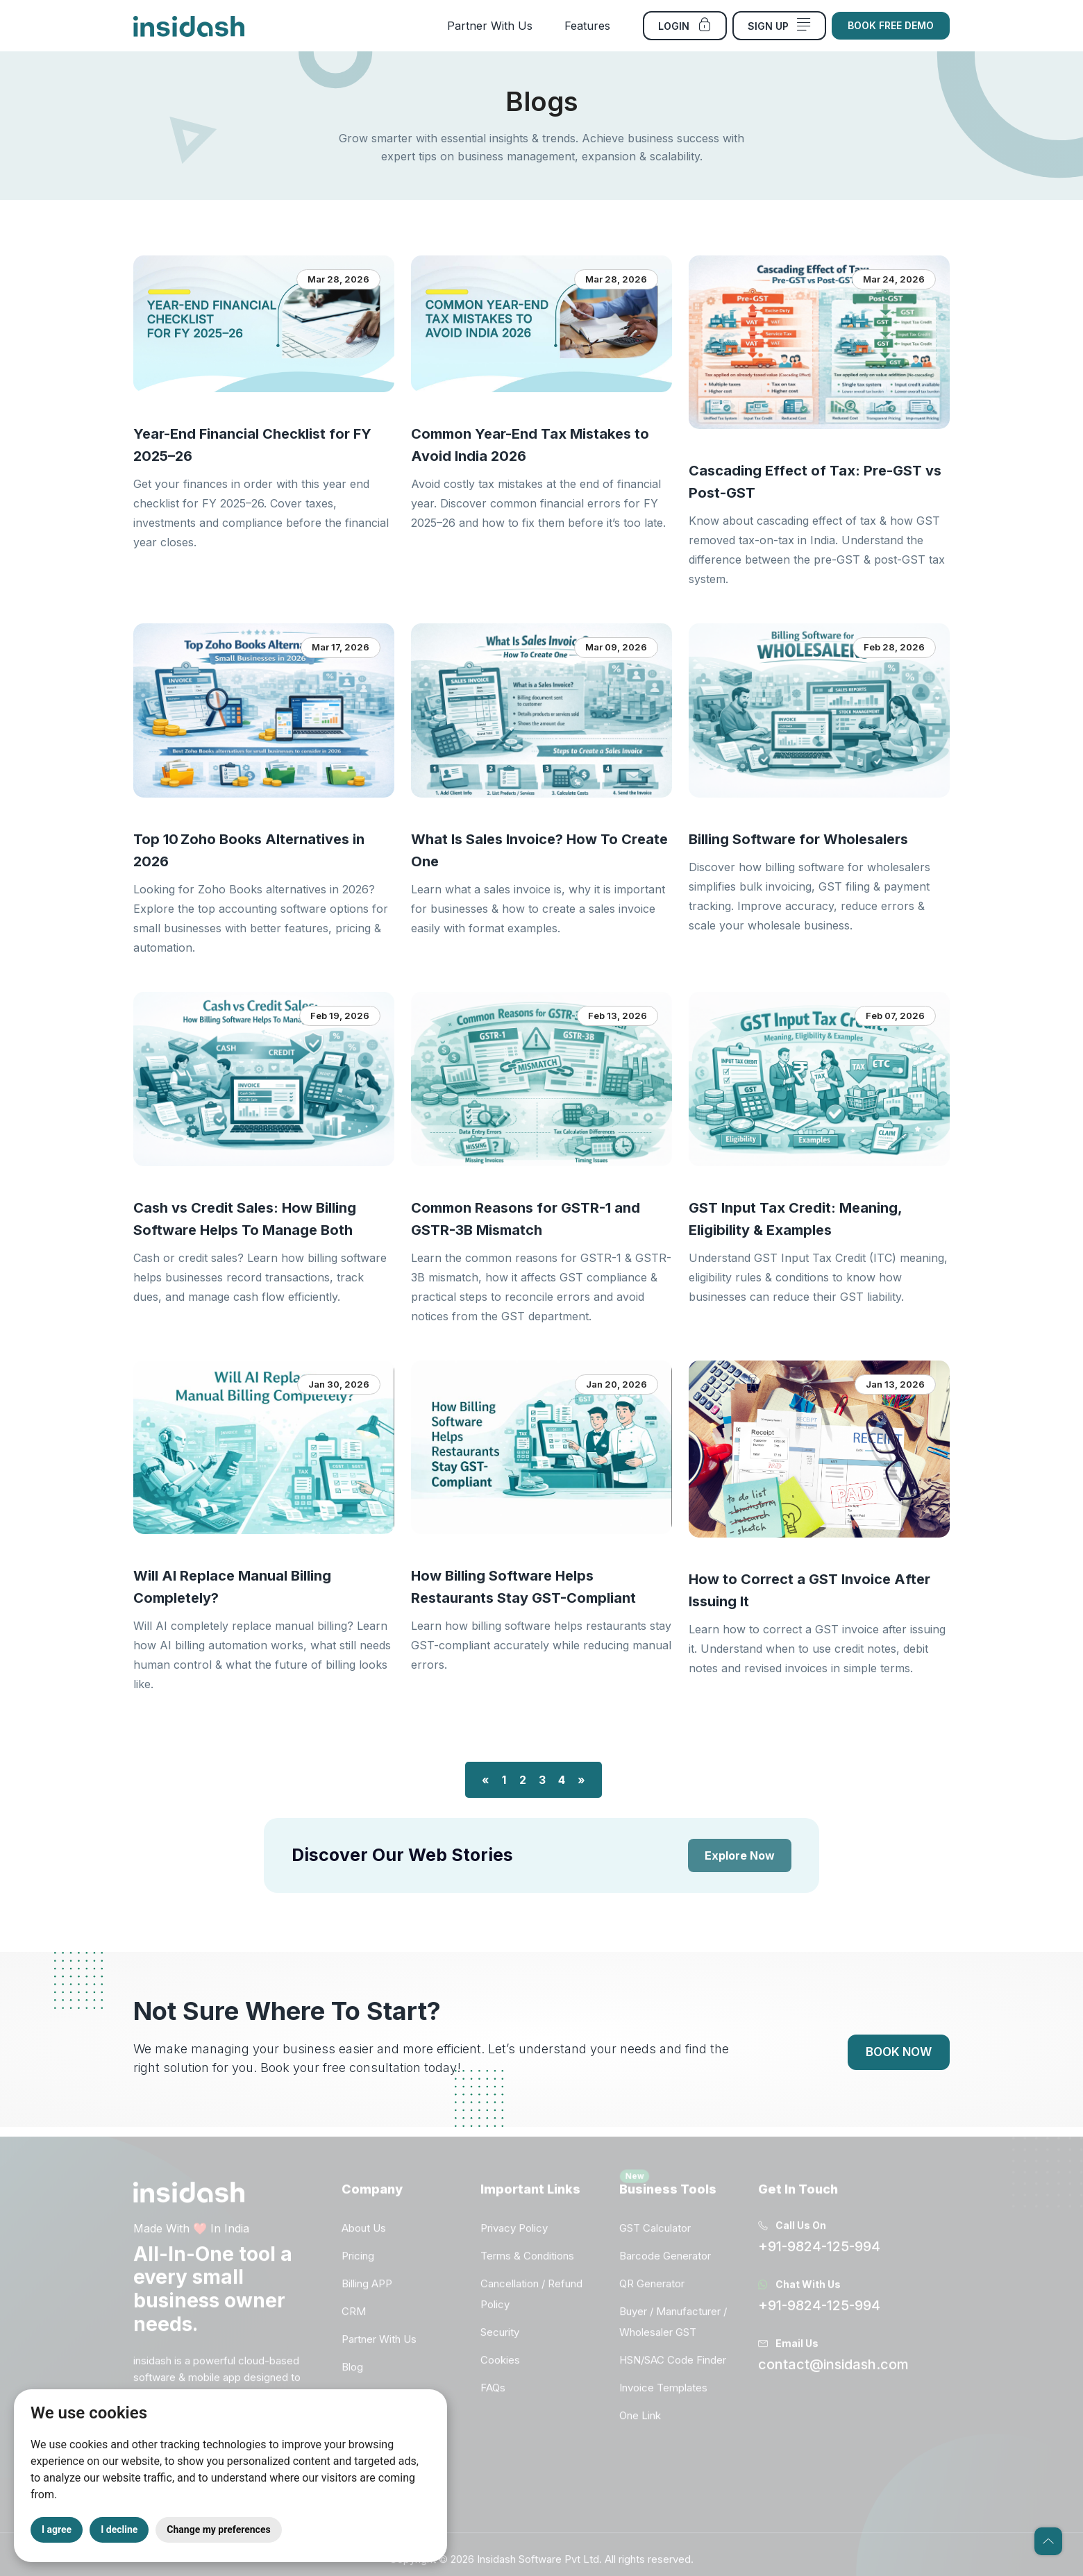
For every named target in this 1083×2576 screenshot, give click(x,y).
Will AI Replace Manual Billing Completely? (232, 1586)
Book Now (899, 2052)
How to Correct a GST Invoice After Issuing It (809, 1590)
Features (587, 26)
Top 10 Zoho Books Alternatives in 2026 (248, 850)
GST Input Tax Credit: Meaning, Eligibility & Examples (795, 1218)
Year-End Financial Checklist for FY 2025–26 (252, 445)
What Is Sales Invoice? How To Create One (539, 850)
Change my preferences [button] (218, 2529)
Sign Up (779, 24)
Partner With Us (489, 26)
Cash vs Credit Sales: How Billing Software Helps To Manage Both (244, 1218)
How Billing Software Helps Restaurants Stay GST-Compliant (523, 1586)
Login (685, 24)
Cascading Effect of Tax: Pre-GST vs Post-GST (815, 481)
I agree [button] (57, 2529)
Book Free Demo (891, 25)
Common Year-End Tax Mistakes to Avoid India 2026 (530, 445)
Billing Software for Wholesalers (798, 839)
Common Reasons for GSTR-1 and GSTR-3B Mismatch (525, 1218)
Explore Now (740, 1855)
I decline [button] (119, 2529)
